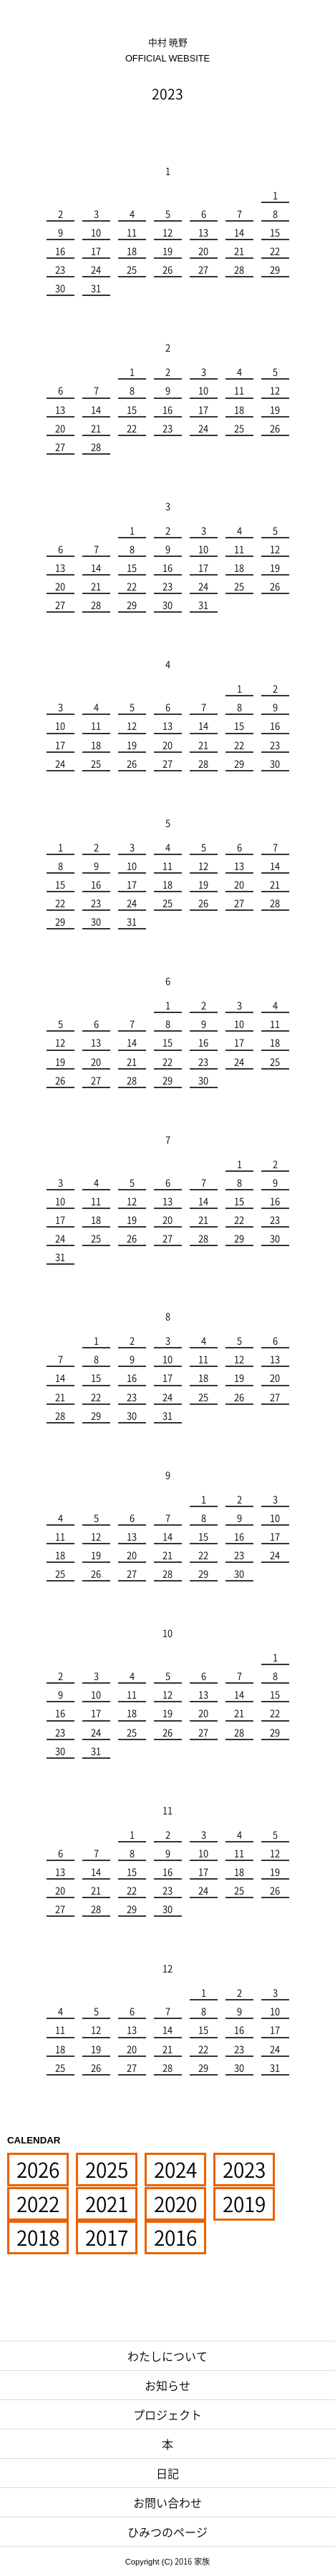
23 (60, 269)
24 (96, 269)
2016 (175, 2237)
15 (275, 232)
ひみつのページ (167, 2531)
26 (167, 269)
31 (96, 288)
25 (132, 269)
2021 (106, 2204)
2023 (244, 2169)
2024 (175, 2169)
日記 (167, 2473)
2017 (106, 2237)
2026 (37, 2169)
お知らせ (167, 2385)
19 (167, 250)
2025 (106, 2169)
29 (275, 269)
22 (275, 250)
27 (203, 269)
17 (96, 250)
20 (203, 250)
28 (239, 269)
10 (96, 232)
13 (203, 232)
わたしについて (167, 2355)
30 (60, 288)
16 (60, 250)
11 (132, 232)
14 (239, 232)
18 (132, 250)
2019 (244, 2204)
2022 (37, 2204)
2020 (175, 2204)
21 (239, 250)
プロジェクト (167, 2414)
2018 (37, 2237)
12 (167, 232)
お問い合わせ (167, 2502)
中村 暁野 (167, 50)
